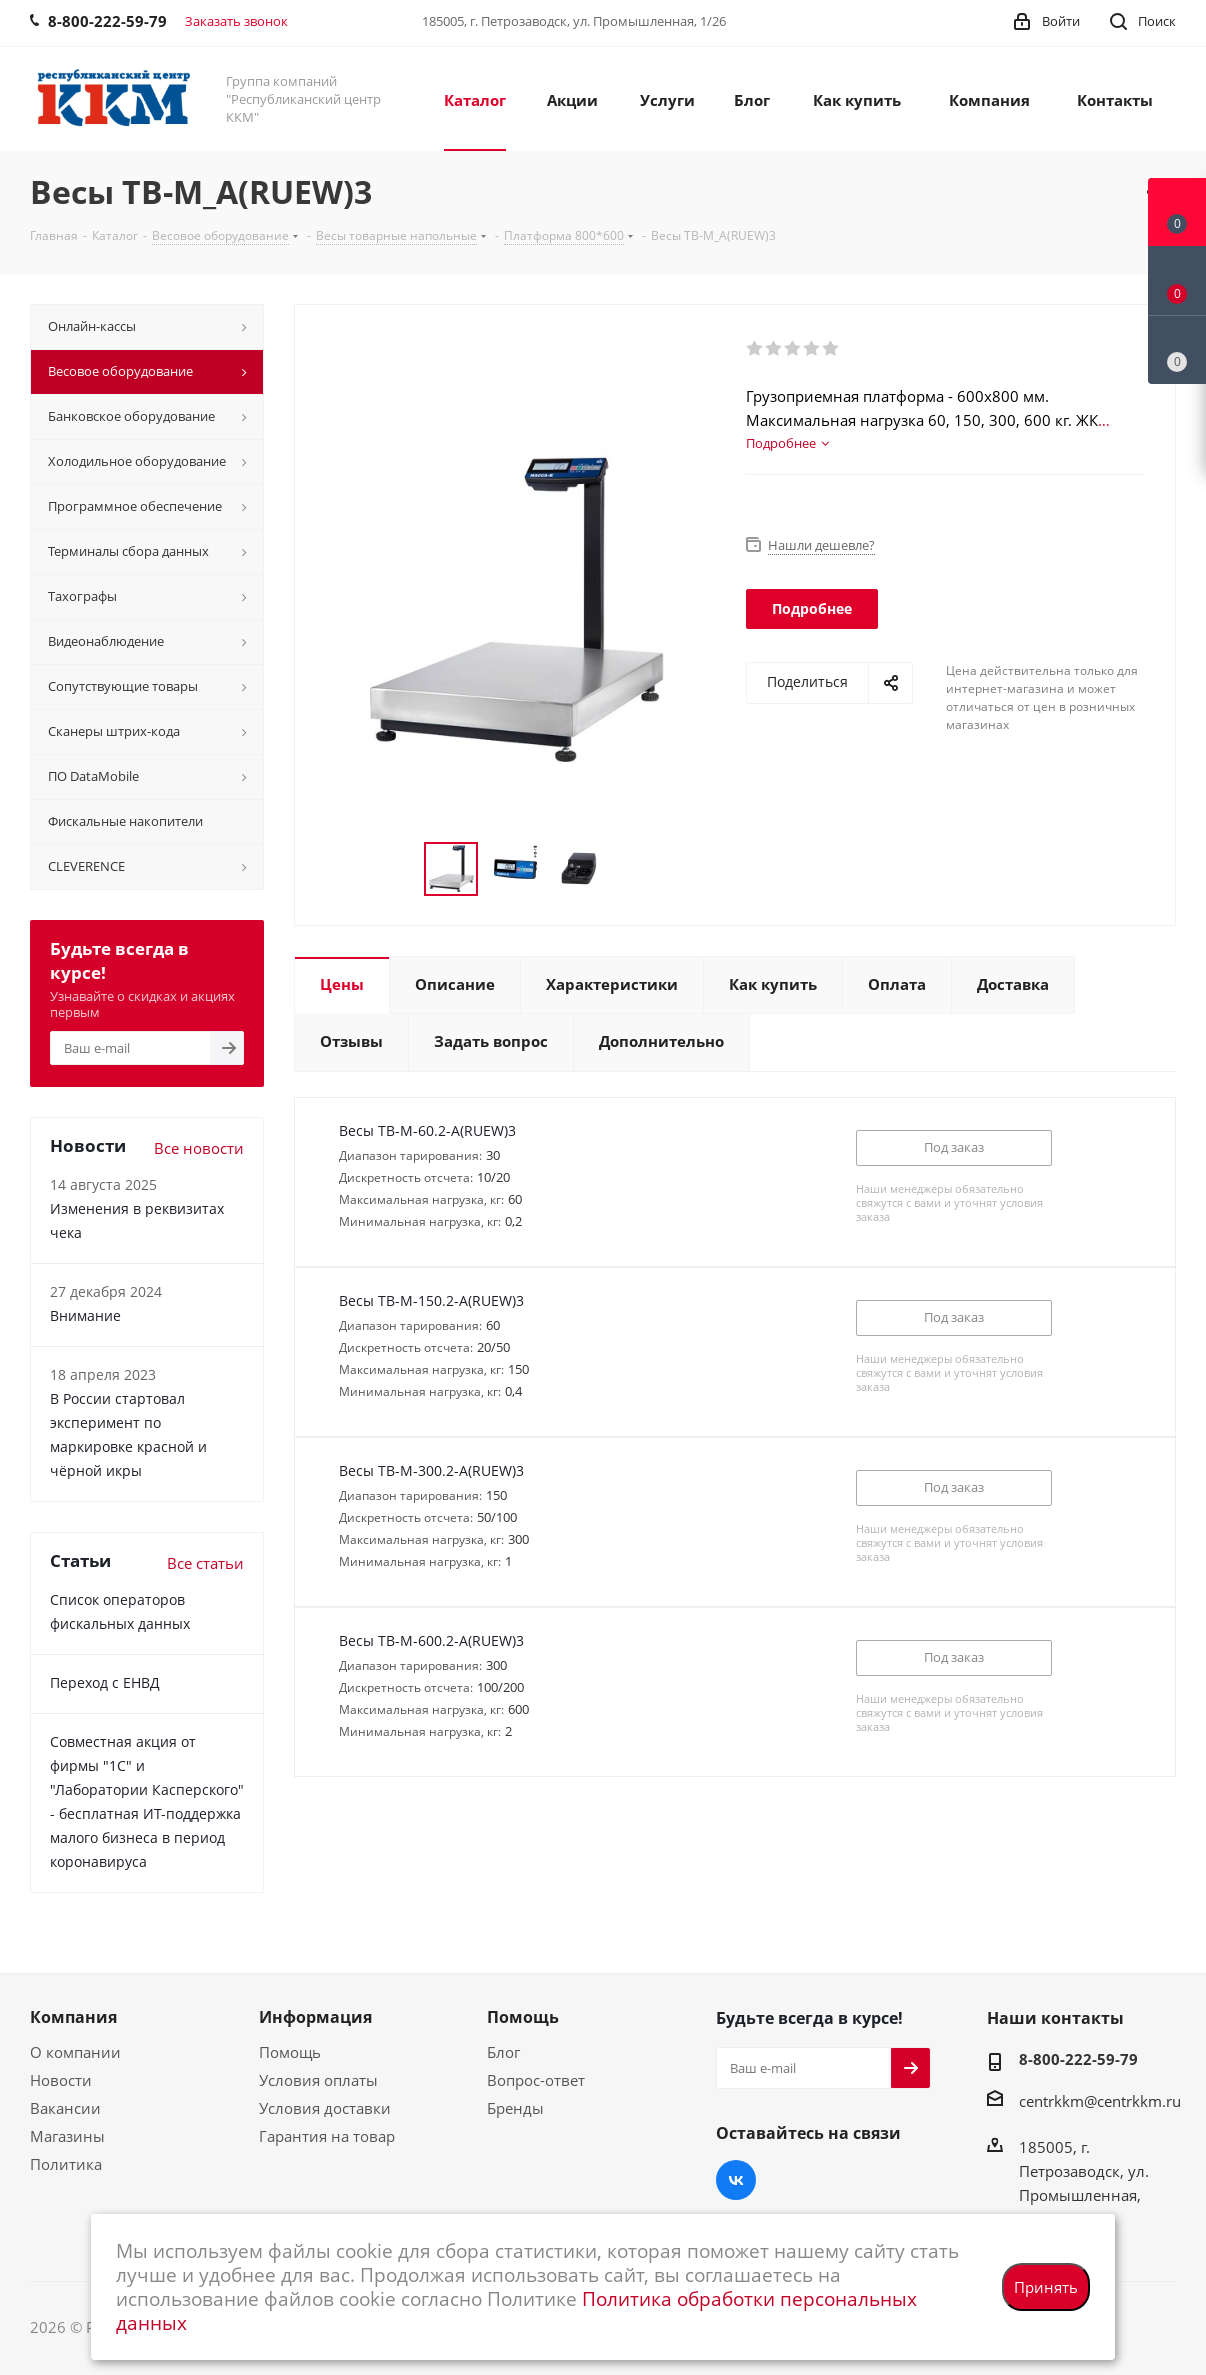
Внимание (85, 1315)
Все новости (199, 1148)
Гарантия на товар (327, 2136)
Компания (73, 2017)
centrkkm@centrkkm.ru (1100, 2101)
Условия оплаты (318, 2080)
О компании (75, 2052)
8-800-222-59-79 (1078, 2059)
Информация (315, 2017)
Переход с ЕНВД (105, 1682)
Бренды (515, 2108)
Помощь (290, 2052)
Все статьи (205, 1563)
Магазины (67, 2136)
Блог (503, 2052)
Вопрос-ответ (536, 2080)
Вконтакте (736, 2180)
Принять (1046, 2287)
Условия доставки (325, 2108)
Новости (61, 2080)
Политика (66, 2164)
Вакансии (65, 2108)
